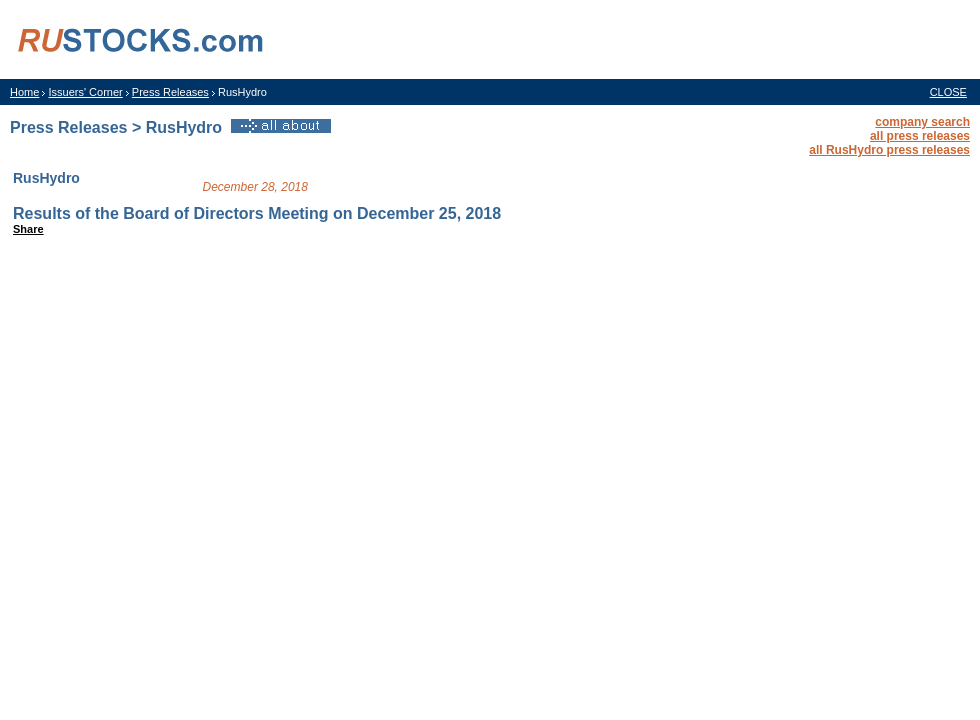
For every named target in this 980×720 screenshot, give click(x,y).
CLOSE (948, 92)
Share (28, 229)
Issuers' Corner (85, 92)
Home (24, 92)
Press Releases (170, 92)
